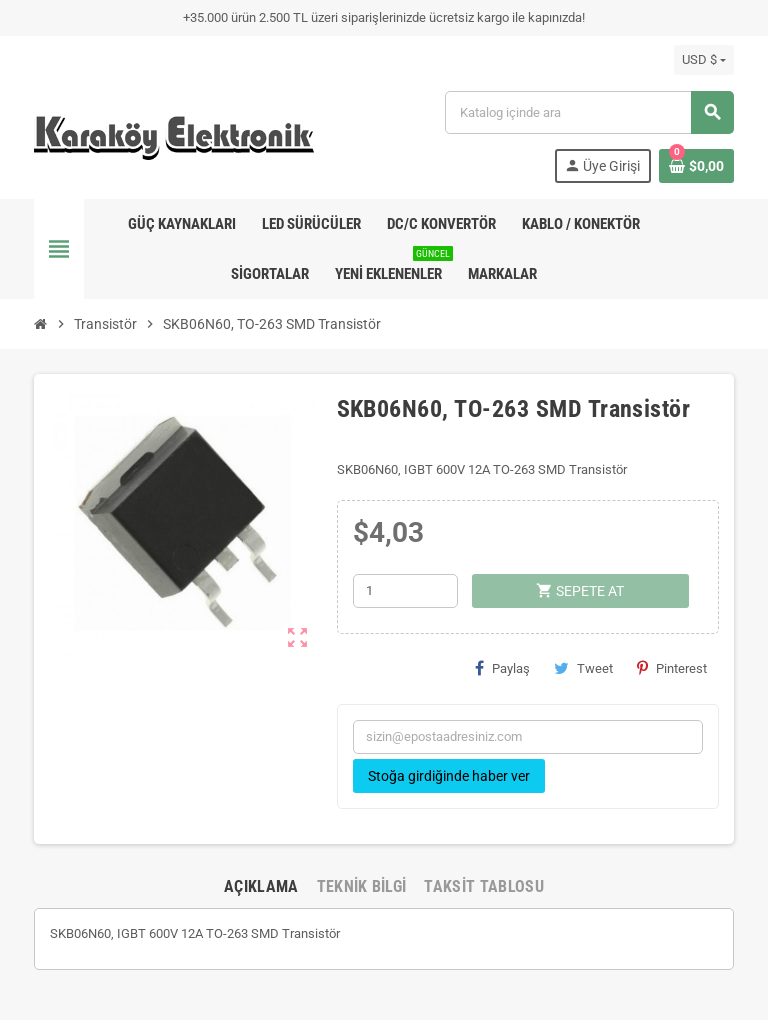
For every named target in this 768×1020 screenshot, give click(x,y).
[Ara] (589, 112)
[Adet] (405, 591)
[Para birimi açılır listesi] (704, 60)
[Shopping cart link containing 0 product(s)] (696, 166)
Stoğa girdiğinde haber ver (449, 776)
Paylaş (502, 668)
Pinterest (672, 668)
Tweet (583, 668)
